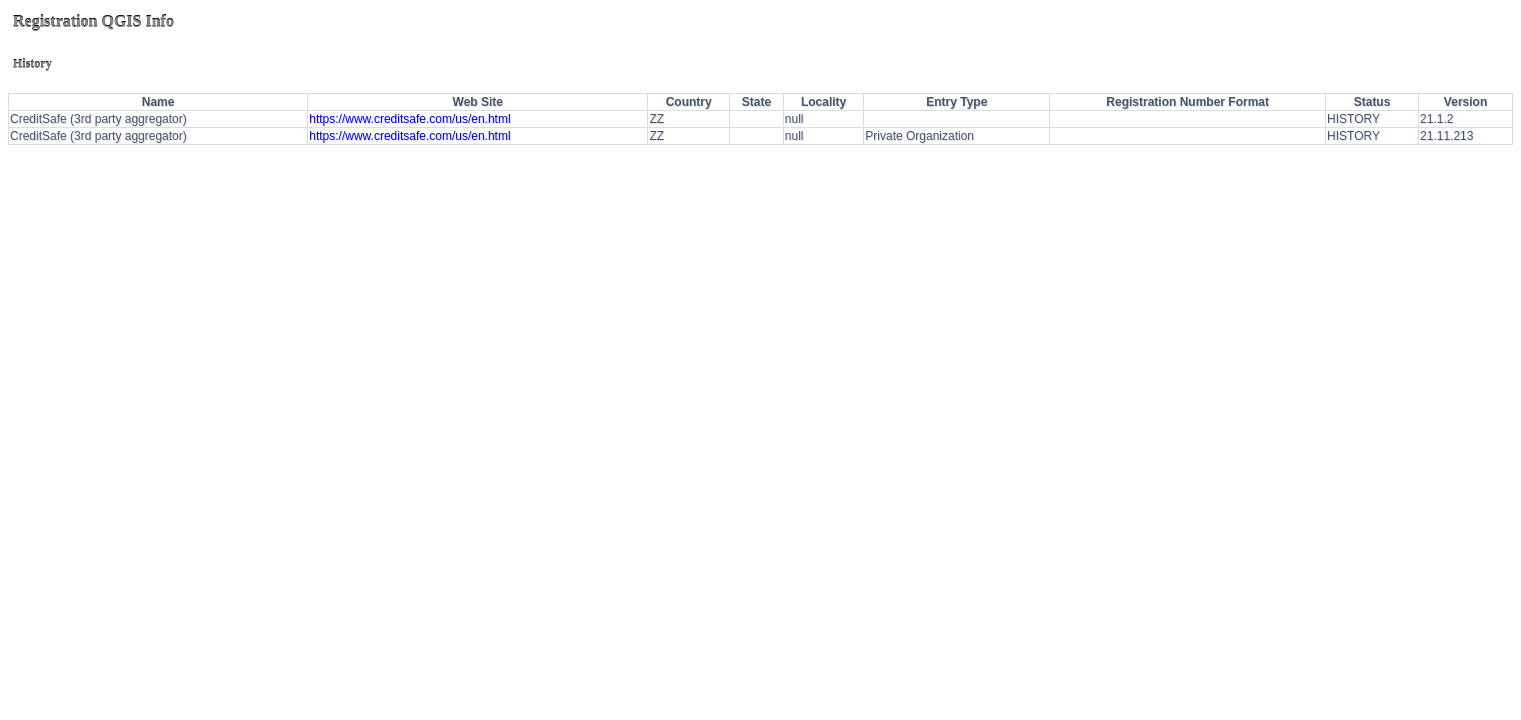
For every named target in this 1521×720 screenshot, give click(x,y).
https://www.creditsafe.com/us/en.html (409, 119)
